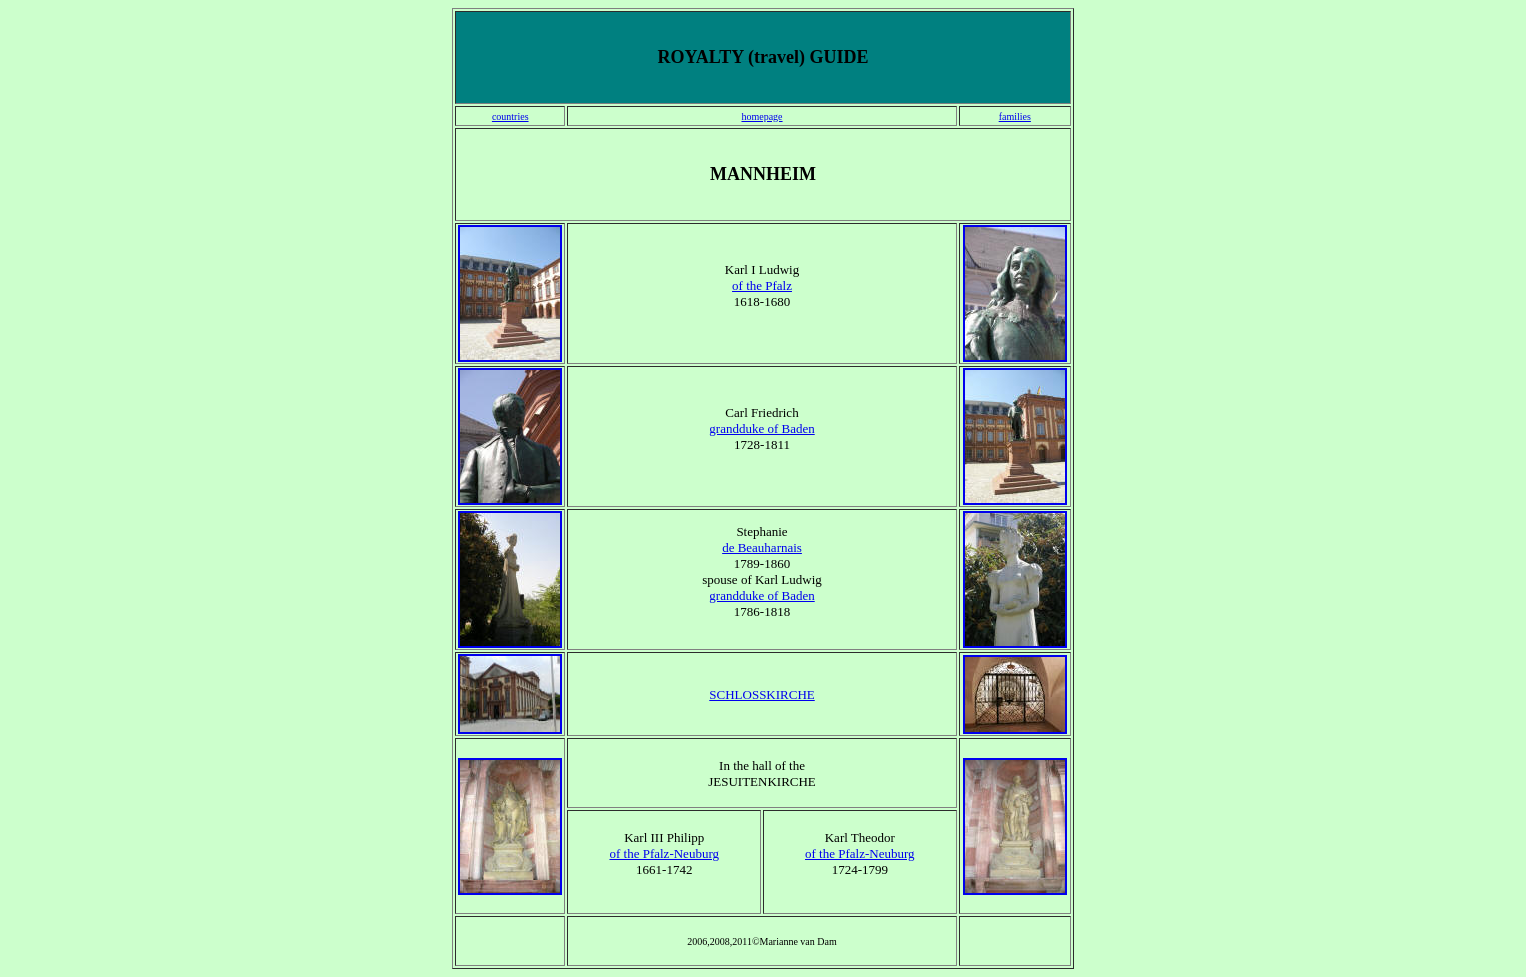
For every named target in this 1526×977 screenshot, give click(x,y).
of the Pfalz (762, 285)
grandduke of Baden (761, 428)
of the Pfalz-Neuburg (664, 853)
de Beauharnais (762, 547)
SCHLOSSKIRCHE (761, 694)
